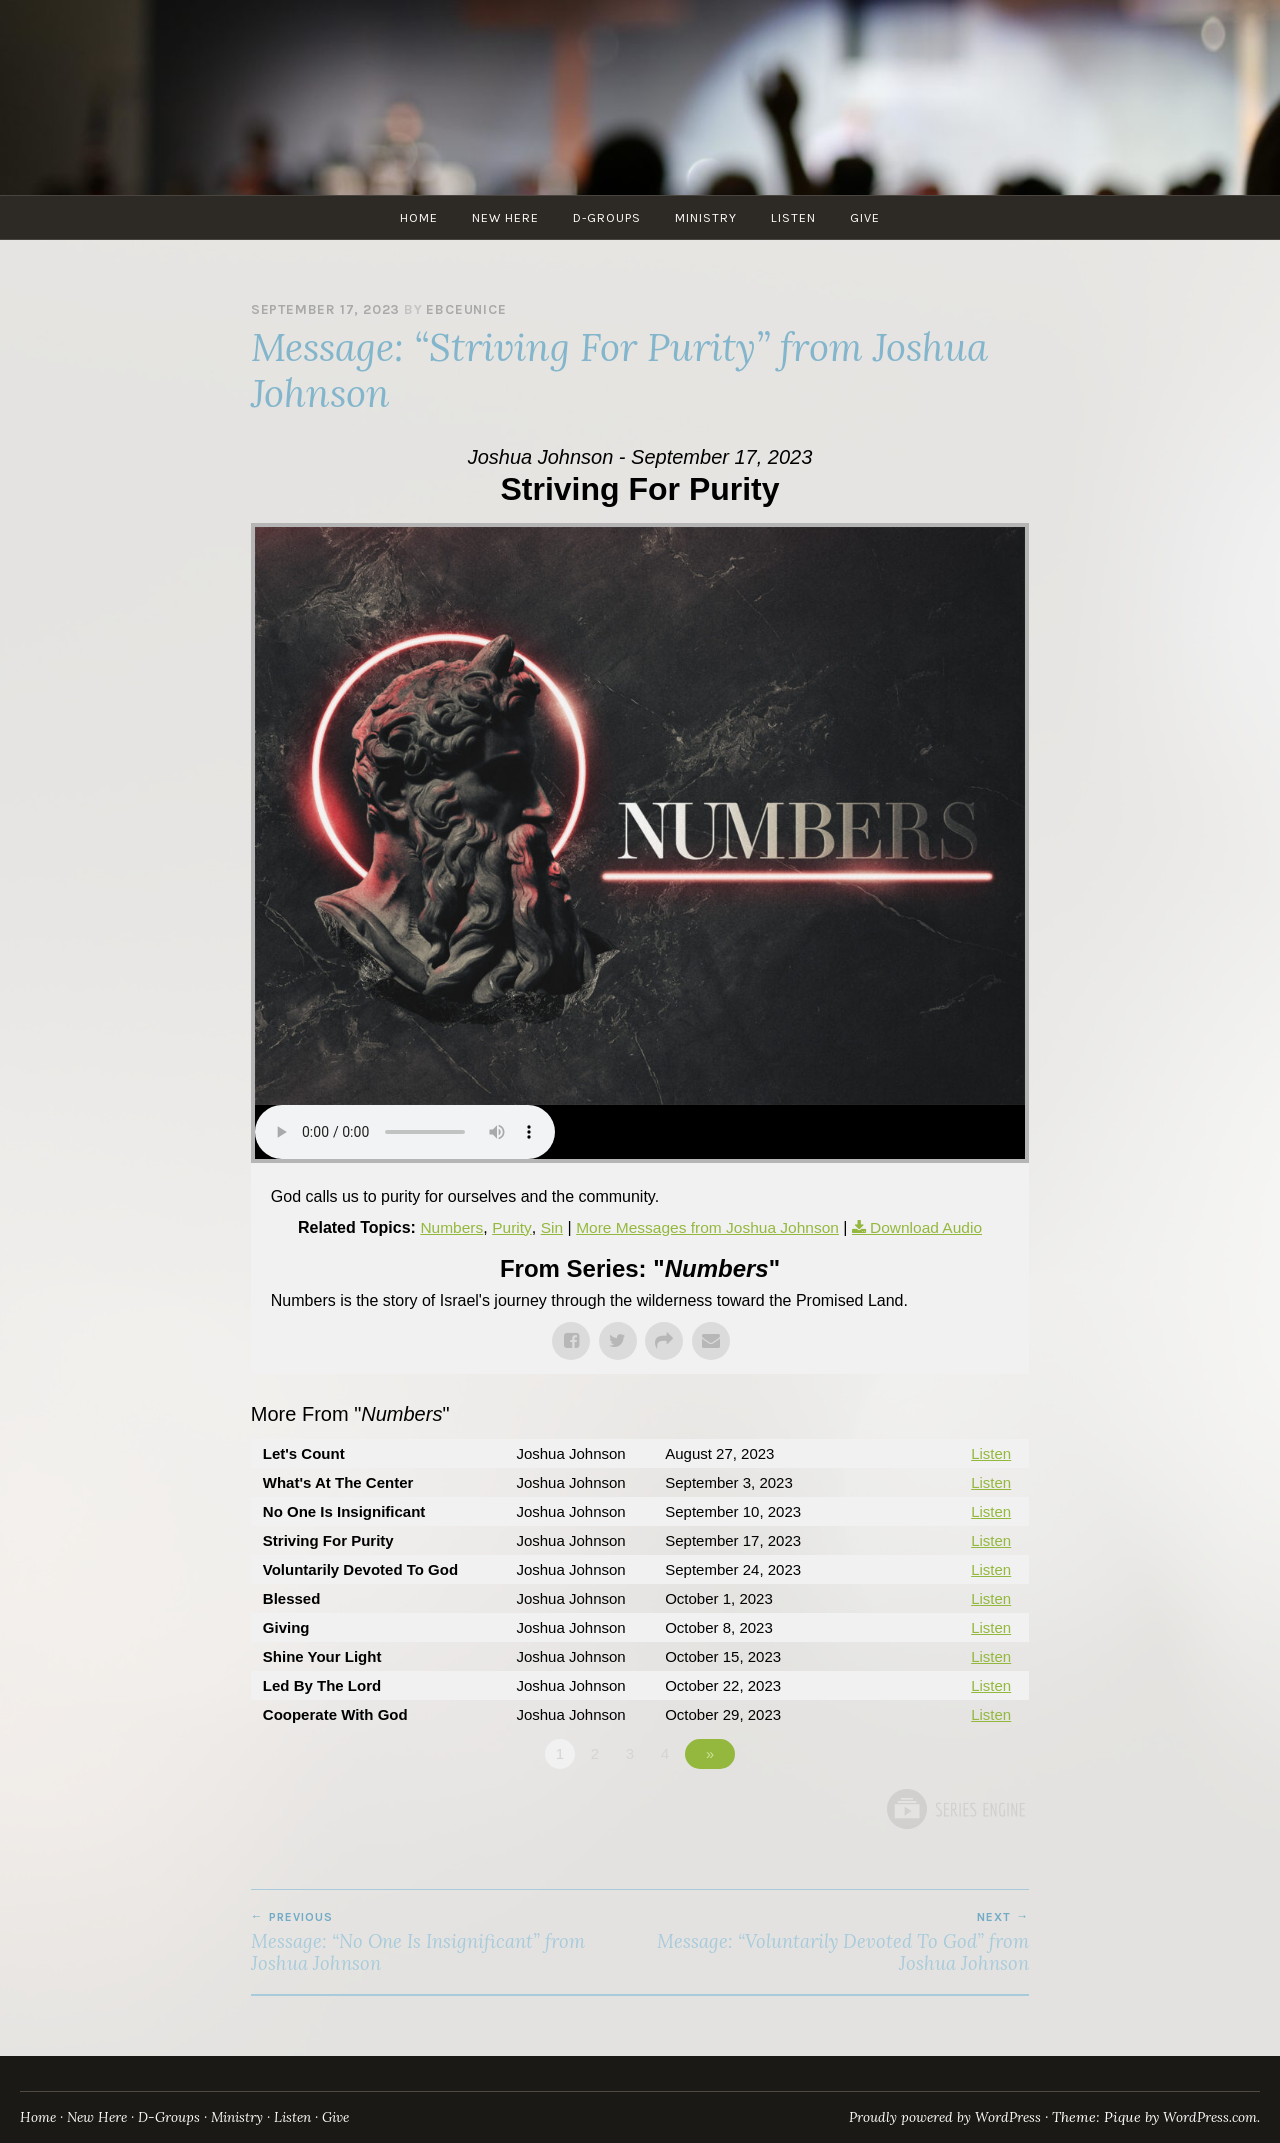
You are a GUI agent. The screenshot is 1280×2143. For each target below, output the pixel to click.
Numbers (444, 1227)
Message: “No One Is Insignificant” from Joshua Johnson (445, 1942)
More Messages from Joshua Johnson (706, 1227)
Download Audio (932, 1227)
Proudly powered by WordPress (930, 2117)
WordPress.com (1206, 2117)
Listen (793, 217)
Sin (546, 1227)
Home (419, 217)
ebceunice (466, 309)
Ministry (706, 217)
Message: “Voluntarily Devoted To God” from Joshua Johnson (834, 1942)
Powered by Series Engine (955, 1809)
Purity (506, 1227)
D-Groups (607, 217)
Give (865, 217)
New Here (505, 217)
